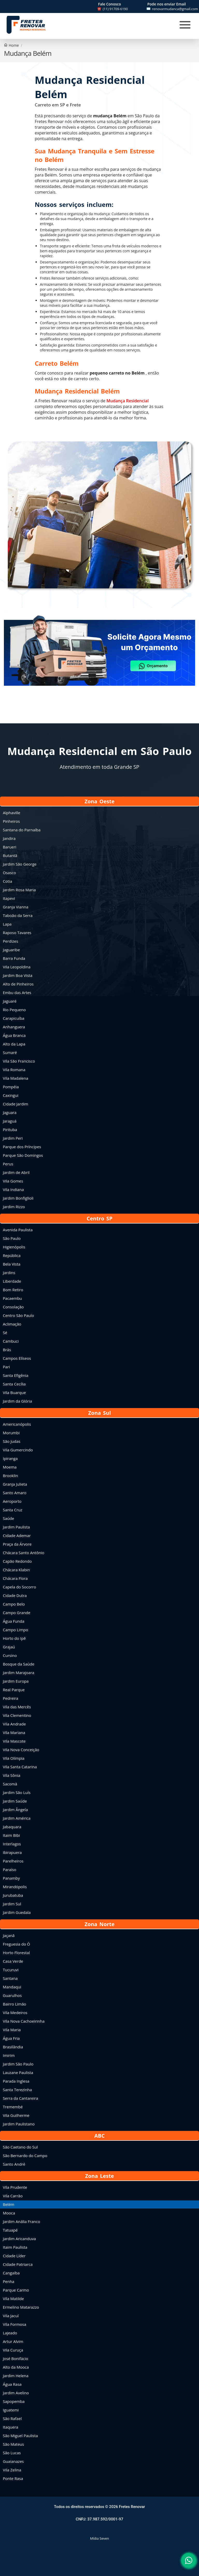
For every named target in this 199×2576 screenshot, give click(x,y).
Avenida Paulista (18, 1229)
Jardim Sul (12, 1903)
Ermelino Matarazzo (21, 2307)
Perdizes (10, 941)
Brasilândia (13, 2046)
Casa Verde (13, 1961)
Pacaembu (12, 1298)
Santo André (14, 2164)
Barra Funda (14, 958)
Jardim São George (20, 864)
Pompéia (11, 1086)
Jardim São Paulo (18, 2064)
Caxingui (10, 1095)
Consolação (13, 1306)
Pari (6, 1366)
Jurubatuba (13, 1895)
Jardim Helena (15, 2375)
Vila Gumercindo (18, 1449)
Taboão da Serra (18, 915)
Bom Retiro (13, 1289)
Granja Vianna (15, 906)
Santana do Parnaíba (21, 829)
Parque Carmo (16, 2290)
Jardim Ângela (15, 1809)
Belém (8, 2204)
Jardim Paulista (16, 1527)
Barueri (9, 846)
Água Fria (11, 2038)
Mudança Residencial (127, 401)
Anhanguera (14, 1026)
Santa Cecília (14, 1383)
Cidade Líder (14, 2255)
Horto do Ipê (14, 1638)
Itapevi (9, 898)
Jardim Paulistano (18, 2123)
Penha (8, 2281)
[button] (99, 661)
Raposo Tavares (17, 932)
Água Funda (13, 1621)
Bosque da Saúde (18, 1664)
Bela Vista (11, 1264)
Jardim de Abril (16, 1172)
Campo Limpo (15, 1629)
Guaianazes (13, 2461)
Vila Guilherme (16, 2115)
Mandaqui (12, 1986)
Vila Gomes (13, 1181)
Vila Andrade (14, 1724)
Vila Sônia (11, 1775)
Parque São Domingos (23, 1155)
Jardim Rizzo (14, 1206)
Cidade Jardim (15, 1103)
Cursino (10, 1655)
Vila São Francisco (19, 1061)
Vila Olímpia (13, 1758)
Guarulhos (12, 1995)
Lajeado (10, 2332)
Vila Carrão (13, 2195)
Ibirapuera (12, 1852)
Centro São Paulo (18, 1315)
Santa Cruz (12, 1509)
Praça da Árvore (17, 1544)
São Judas (11, 1441)
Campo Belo (14, 1604)
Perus (8, 1163)
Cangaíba (11, 2272)
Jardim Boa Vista (17, 975)
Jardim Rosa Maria (19, 889)
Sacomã (10, 1783)
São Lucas (12, 2452)
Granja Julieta (15, 1484)
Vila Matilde (13, 2298)
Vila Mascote (14, 1741)
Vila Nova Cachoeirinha (24, 2021)
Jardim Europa (16, 1681)
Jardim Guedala (17, 1912)
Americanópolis (17, 1424)
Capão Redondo (17, 1561)
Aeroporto (12, 1501)
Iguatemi (11, 2409)
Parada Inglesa (16, 2081)
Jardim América (16, 1818)
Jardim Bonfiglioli (18, 1198)
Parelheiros (13, 1861)
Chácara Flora (15, 1578)
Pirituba (10, 1129)
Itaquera (10, 2427)
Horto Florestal (16, 1952)
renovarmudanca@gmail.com (175, 8)
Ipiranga (10, 1458)
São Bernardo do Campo (25, 2155)
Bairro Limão (14, 2004)
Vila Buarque (14, 1392)
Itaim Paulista (15, 2247)
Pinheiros (11, 821)
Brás (7, 1349)
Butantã (10, 855)
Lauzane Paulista (18, 2072)
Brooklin (10, 1475)
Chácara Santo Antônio (23, 1552)
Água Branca (14, 1035)
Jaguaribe (11, 949)
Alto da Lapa (14, 1043)
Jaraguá (10, 1121)
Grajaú (9, 1646)
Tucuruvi (10, 1969)
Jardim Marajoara (18, 1672)
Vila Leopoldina (17, 966)
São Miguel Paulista (20, 2435)
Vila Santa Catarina (20, 1766)
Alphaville (11, 812)
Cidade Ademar (17, 1535)
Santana (10, 1978)
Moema (10, 1467)
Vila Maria (12, 2029)
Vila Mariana (14, 1732)
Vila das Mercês (17, 1706)
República (11, 1255)
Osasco (9, 872)
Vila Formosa (14, 2324)
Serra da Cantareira (20, 2098)
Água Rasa (12, 2384)
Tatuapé (10, 2230)
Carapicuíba (13, 1018)
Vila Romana (14, 1069)
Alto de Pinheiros (18, 984)
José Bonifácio (15, 2358)
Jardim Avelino (16, 2392)
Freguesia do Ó (16, 1944)
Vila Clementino (17, 1715)
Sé (5, 1332)
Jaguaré (10, 1001)
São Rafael (12, 2418)
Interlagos (12, 1843)
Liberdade (12, 1281)
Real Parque (14, 1689)
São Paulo (12, 1238)
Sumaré (10, 1052)
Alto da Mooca (16, 2367)
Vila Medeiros (15, 2012)
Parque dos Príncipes (22, 1146)
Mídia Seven (99, 2538)
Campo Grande (16, 1612)
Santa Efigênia (15, 1375)
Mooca (9, 2212)
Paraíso (9, 1869)
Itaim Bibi (11, 1835)
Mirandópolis (15, 1886)
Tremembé (13, 2106)
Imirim (9, 2055)
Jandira (9, 838)
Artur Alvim (13, 2341)
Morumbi (11, 1432)
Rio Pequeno (14, 1009)
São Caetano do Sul (20, 2147)
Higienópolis (14, 1246)
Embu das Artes (17, 992)
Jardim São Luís (17, 1792)
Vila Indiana (13, 1189)
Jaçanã (9, 1935)
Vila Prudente (15, 2187)
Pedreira (10, 1698)
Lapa (7, 924)
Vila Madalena (15, 1078)
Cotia (7, 881)
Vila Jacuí (11, 2315)
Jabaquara (12, 1826)
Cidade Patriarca (18, 2264)
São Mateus (13, 2444)
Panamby (11, 1878)
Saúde (8, 1518)
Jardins (9, 1272)
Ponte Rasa (13, 2478)
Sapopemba (14, 2401)
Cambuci (11, 1341)
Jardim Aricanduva (19, 2238)
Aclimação (12, 1324)
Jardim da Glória (17, 1401)
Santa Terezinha (17, 2089)
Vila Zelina (12, 2469)
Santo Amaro (14, 1492)
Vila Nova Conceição (21, 1749)
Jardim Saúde (15, 1801)
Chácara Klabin (16, 1569)
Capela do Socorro (19, 1586)
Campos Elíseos (17, 1358)
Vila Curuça (13, 2350)
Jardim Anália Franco (21, 2221)
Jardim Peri (13, 1138)
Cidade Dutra (15, 1595)
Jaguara (10, 1112)
